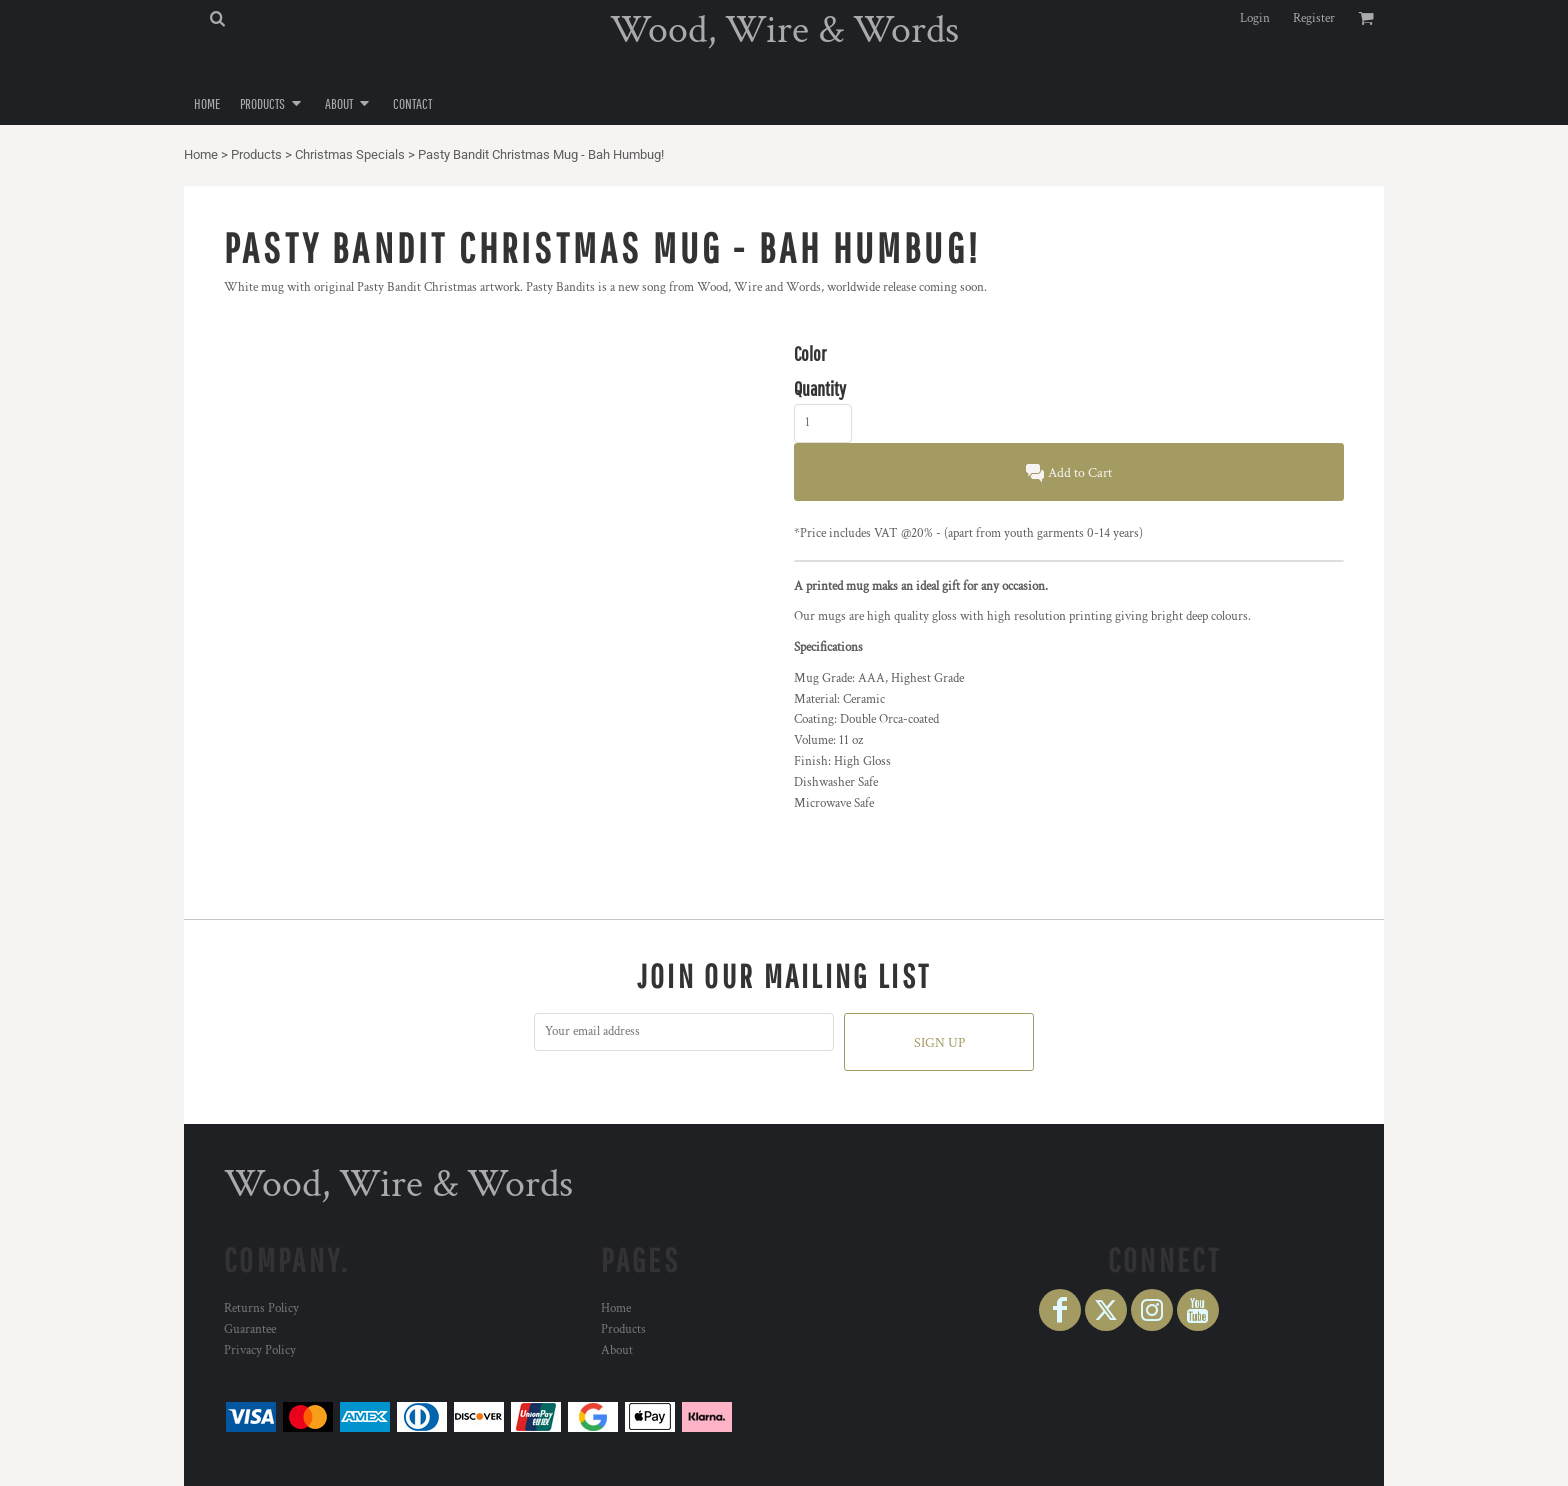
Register (1314, 18)
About (617, 1350)
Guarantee (250, 1329)
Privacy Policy (260, 1350)
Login (1255, 18)
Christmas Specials (350, 154)
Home (201, 154)
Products (256, 154)
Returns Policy (261, 1308)
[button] (217, 18)
